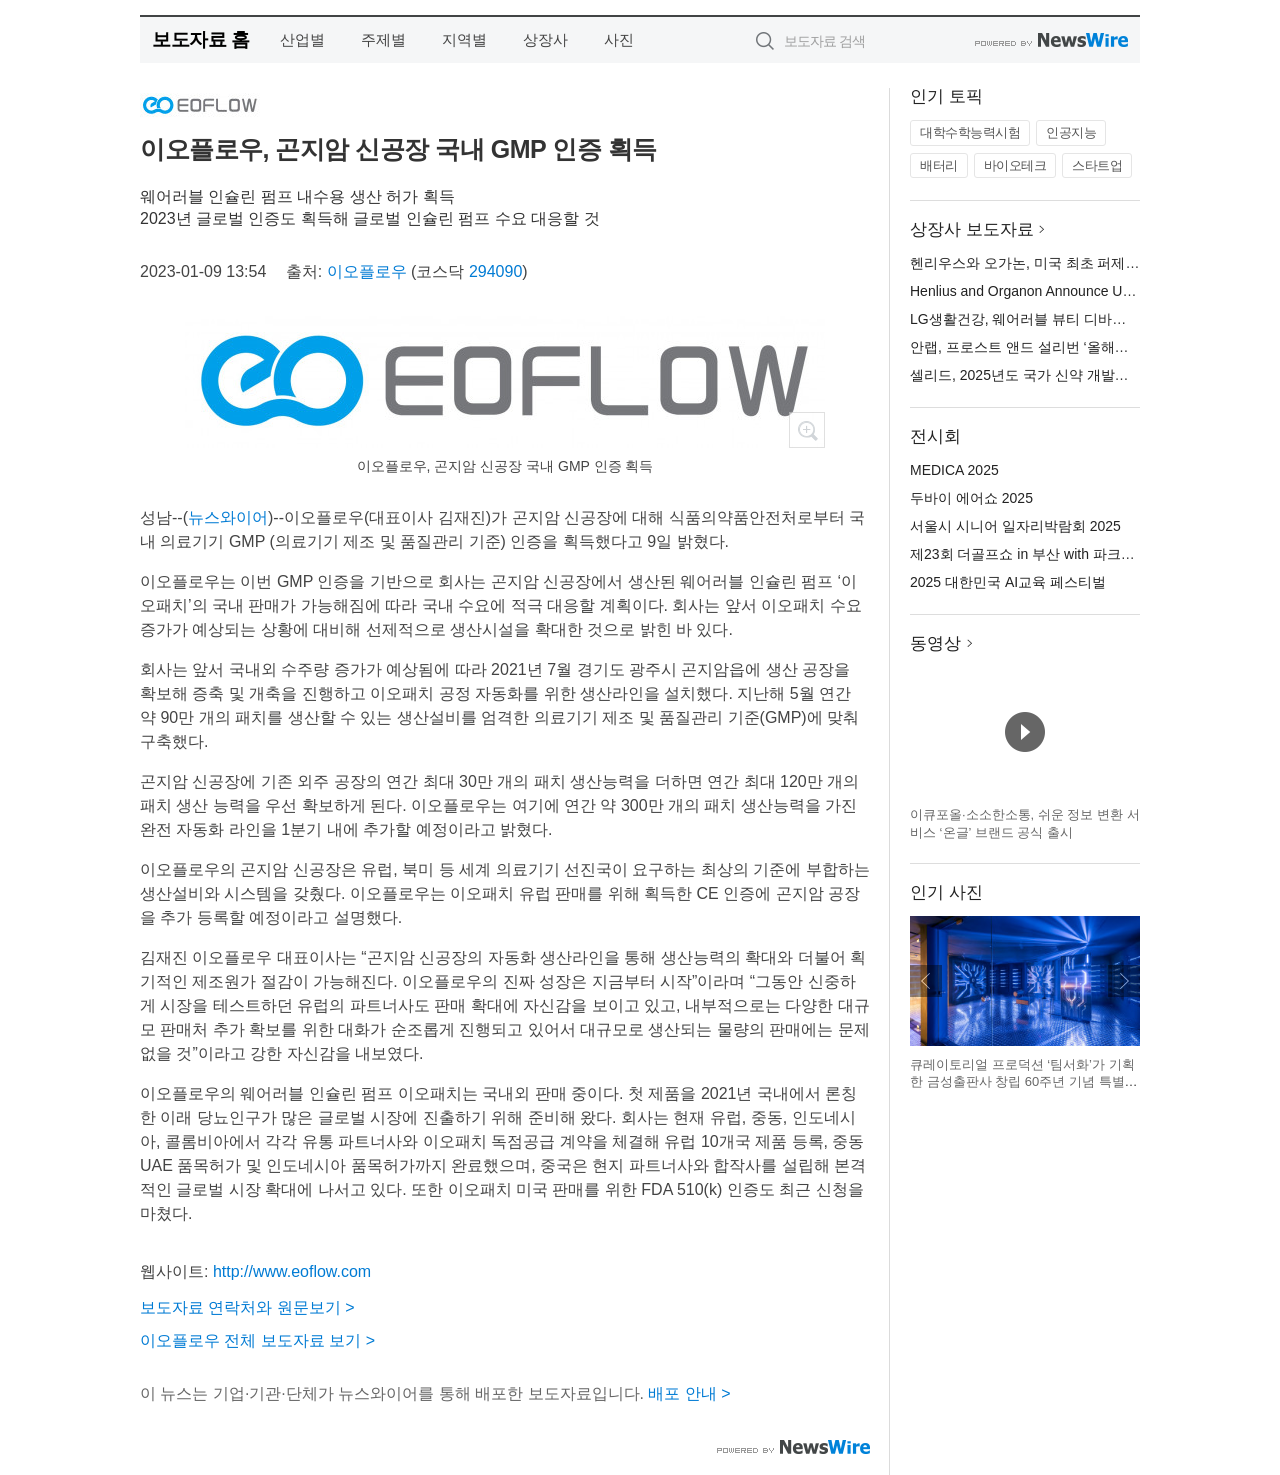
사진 (619, 39)
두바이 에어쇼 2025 (971, 498)
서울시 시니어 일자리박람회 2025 (1015, 526)
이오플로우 (367, 271)
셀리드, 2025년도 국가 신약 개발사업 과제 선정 (1058, 375)
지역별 (464, 39)
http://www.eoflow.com (292, 1271)
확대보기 (807, 430)
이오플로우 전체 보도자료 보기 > (257, 1340)
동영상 (935, 643)
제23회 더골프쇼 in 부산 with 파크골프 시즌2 (1049, 554)
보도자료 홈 (200, 39)
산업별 (302, 39)
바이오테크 (1015, 165)
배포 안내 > (689, 1393)
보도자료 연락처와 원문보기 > (247, 1307)
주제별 (383, 39)
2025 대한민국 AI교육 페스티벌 (1008, 582)
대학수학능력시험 (970, 132)
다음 (1124, 981)
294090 (495, 271)
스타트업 (1097, 165)
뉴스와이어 (228, 517)
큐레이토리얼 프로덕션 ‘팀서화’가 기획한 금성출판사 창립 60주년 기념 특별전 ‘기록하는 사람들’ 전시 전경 (1024, 1082)
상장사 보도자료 (972, 229)
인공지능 (1071, 132)
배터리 (939, 165)
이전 (926, 981)
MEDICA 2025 (954, 470)
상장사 (545, 39)
